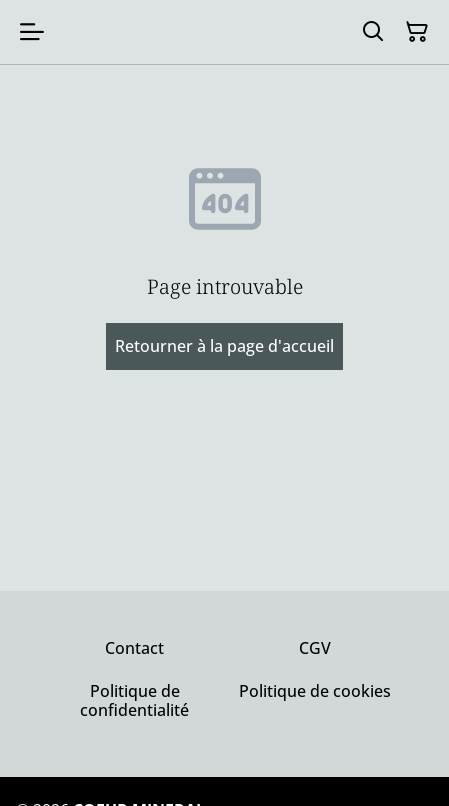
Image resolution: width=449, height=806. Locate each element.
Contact (134, 648)
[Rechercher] (373, 32)
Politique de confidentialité (134, 700)
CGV (315, 648)
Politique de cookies (315, 691)
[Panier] (417, 32)
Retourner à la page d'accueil (224, 346)
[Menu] (32, 32)
